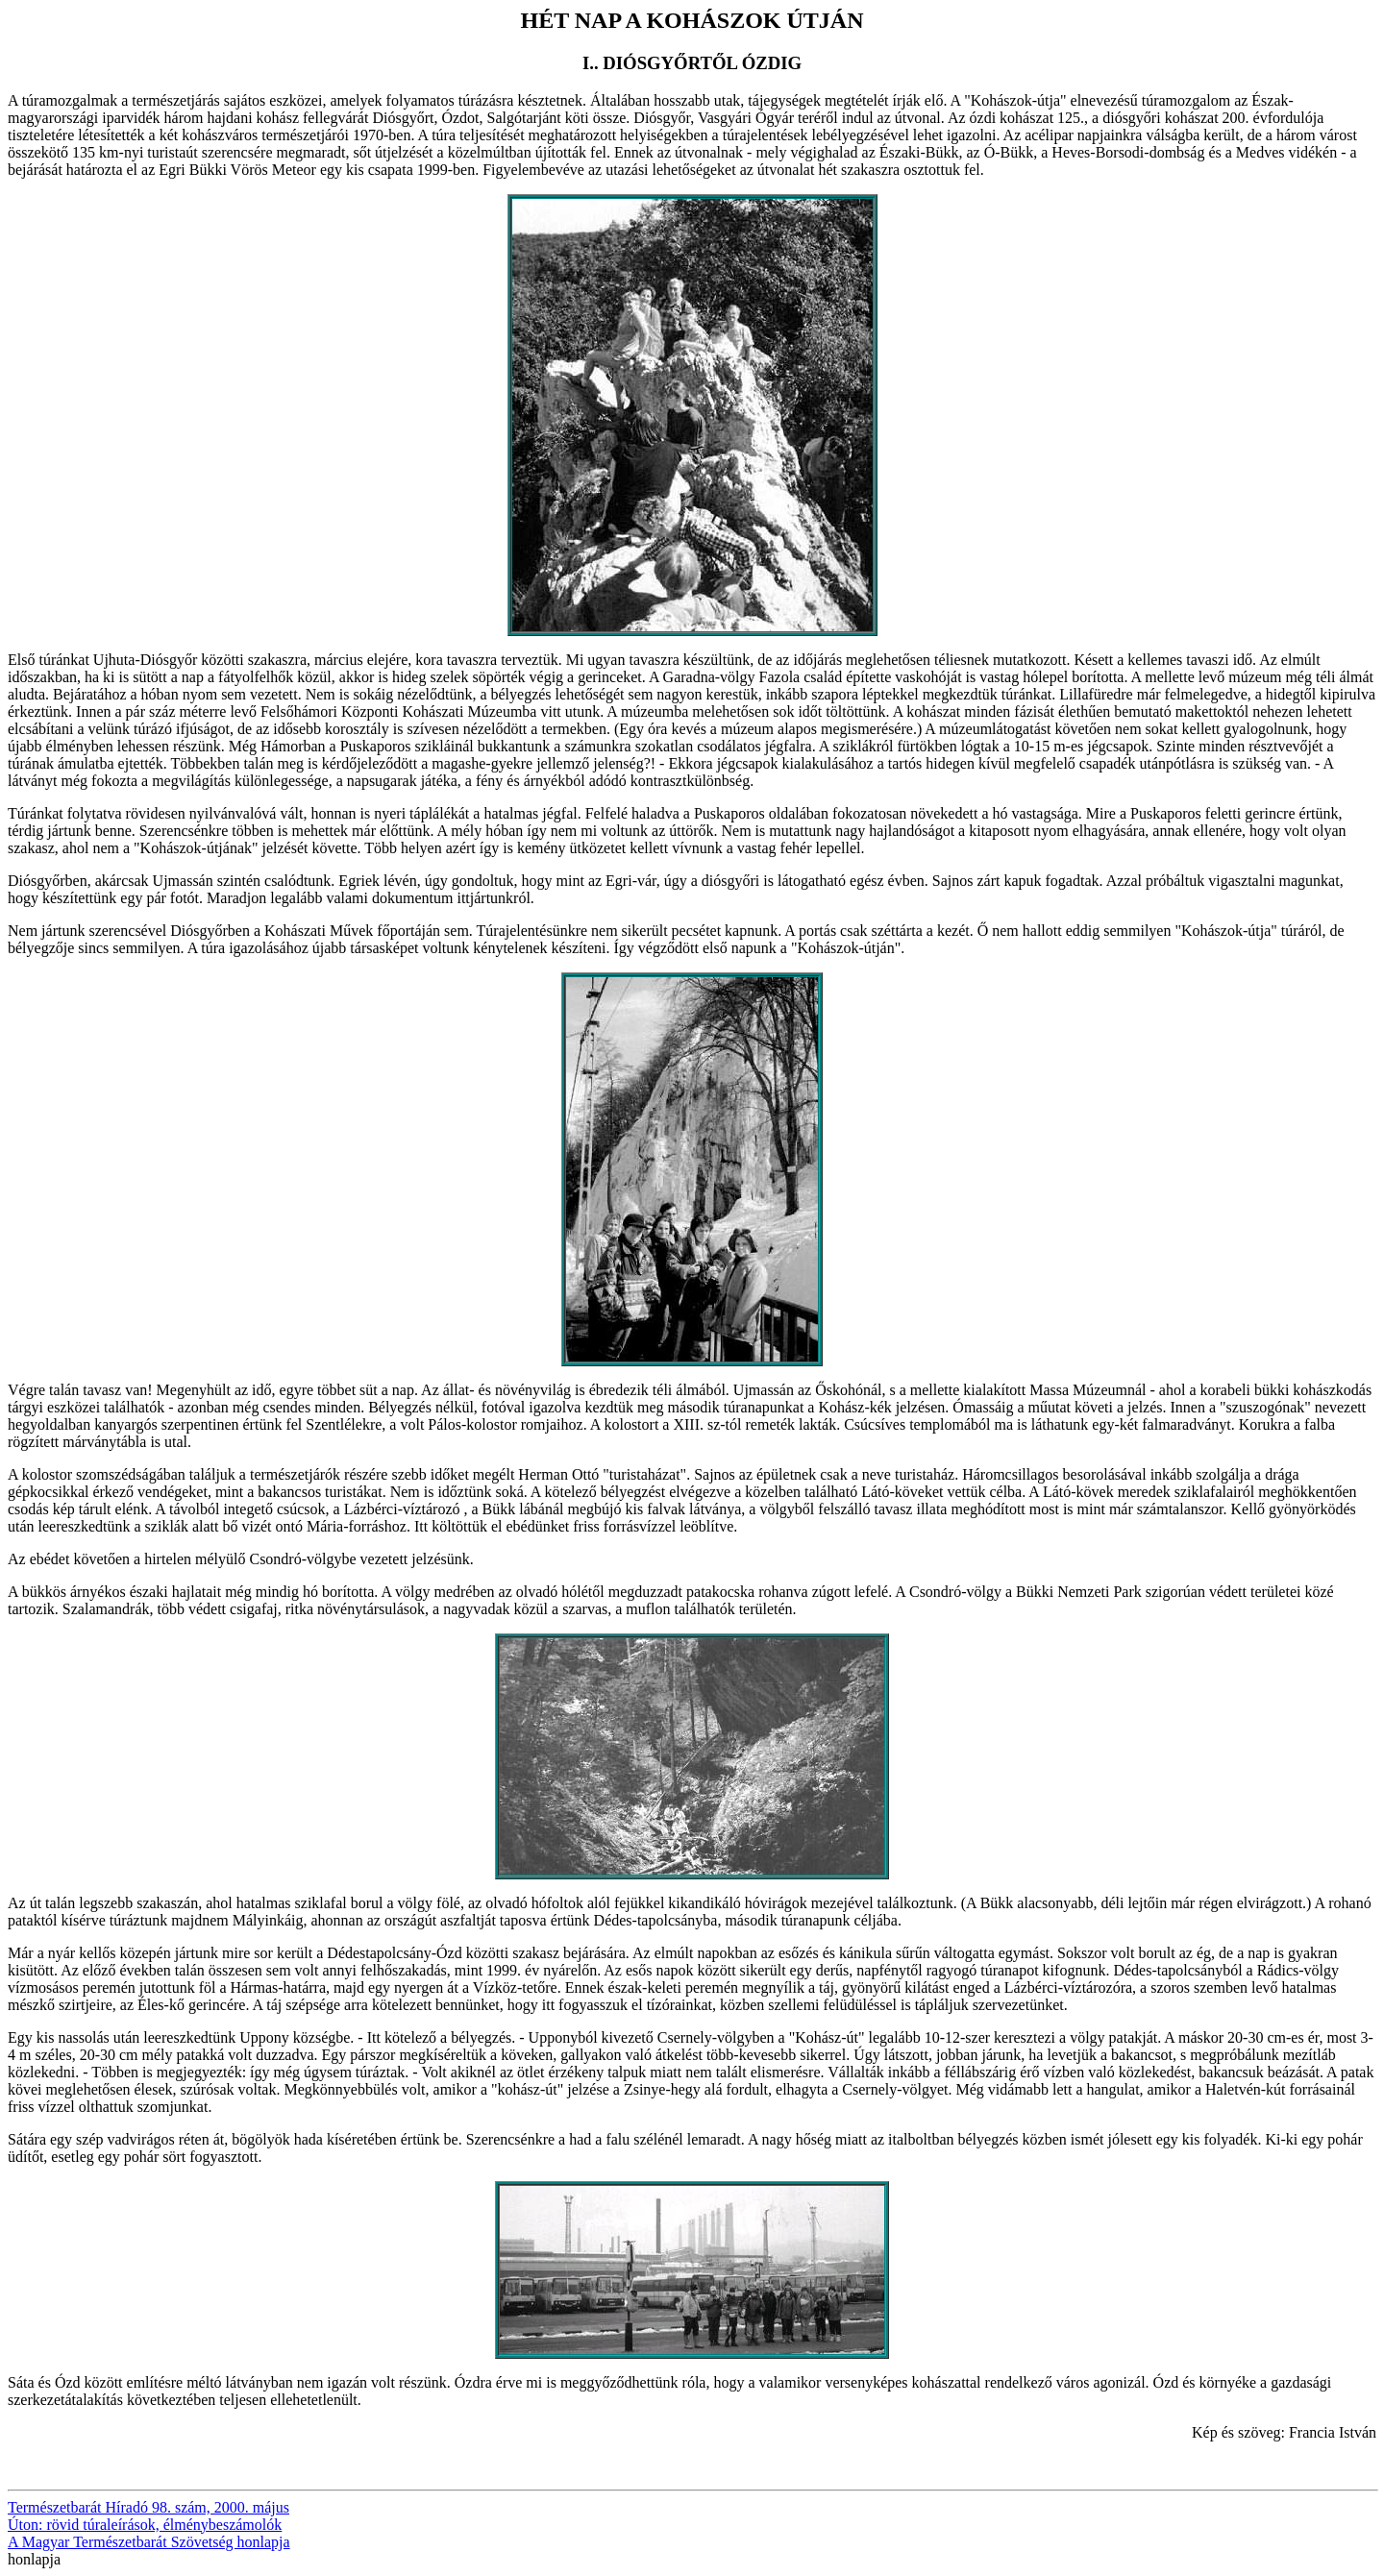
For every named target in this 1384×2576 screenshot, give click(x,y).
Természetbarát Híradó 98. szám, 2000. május (148, 2507)
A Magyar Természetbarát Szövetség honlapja (149, 2542)
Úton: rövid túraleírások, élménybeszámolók (145, 2524)
